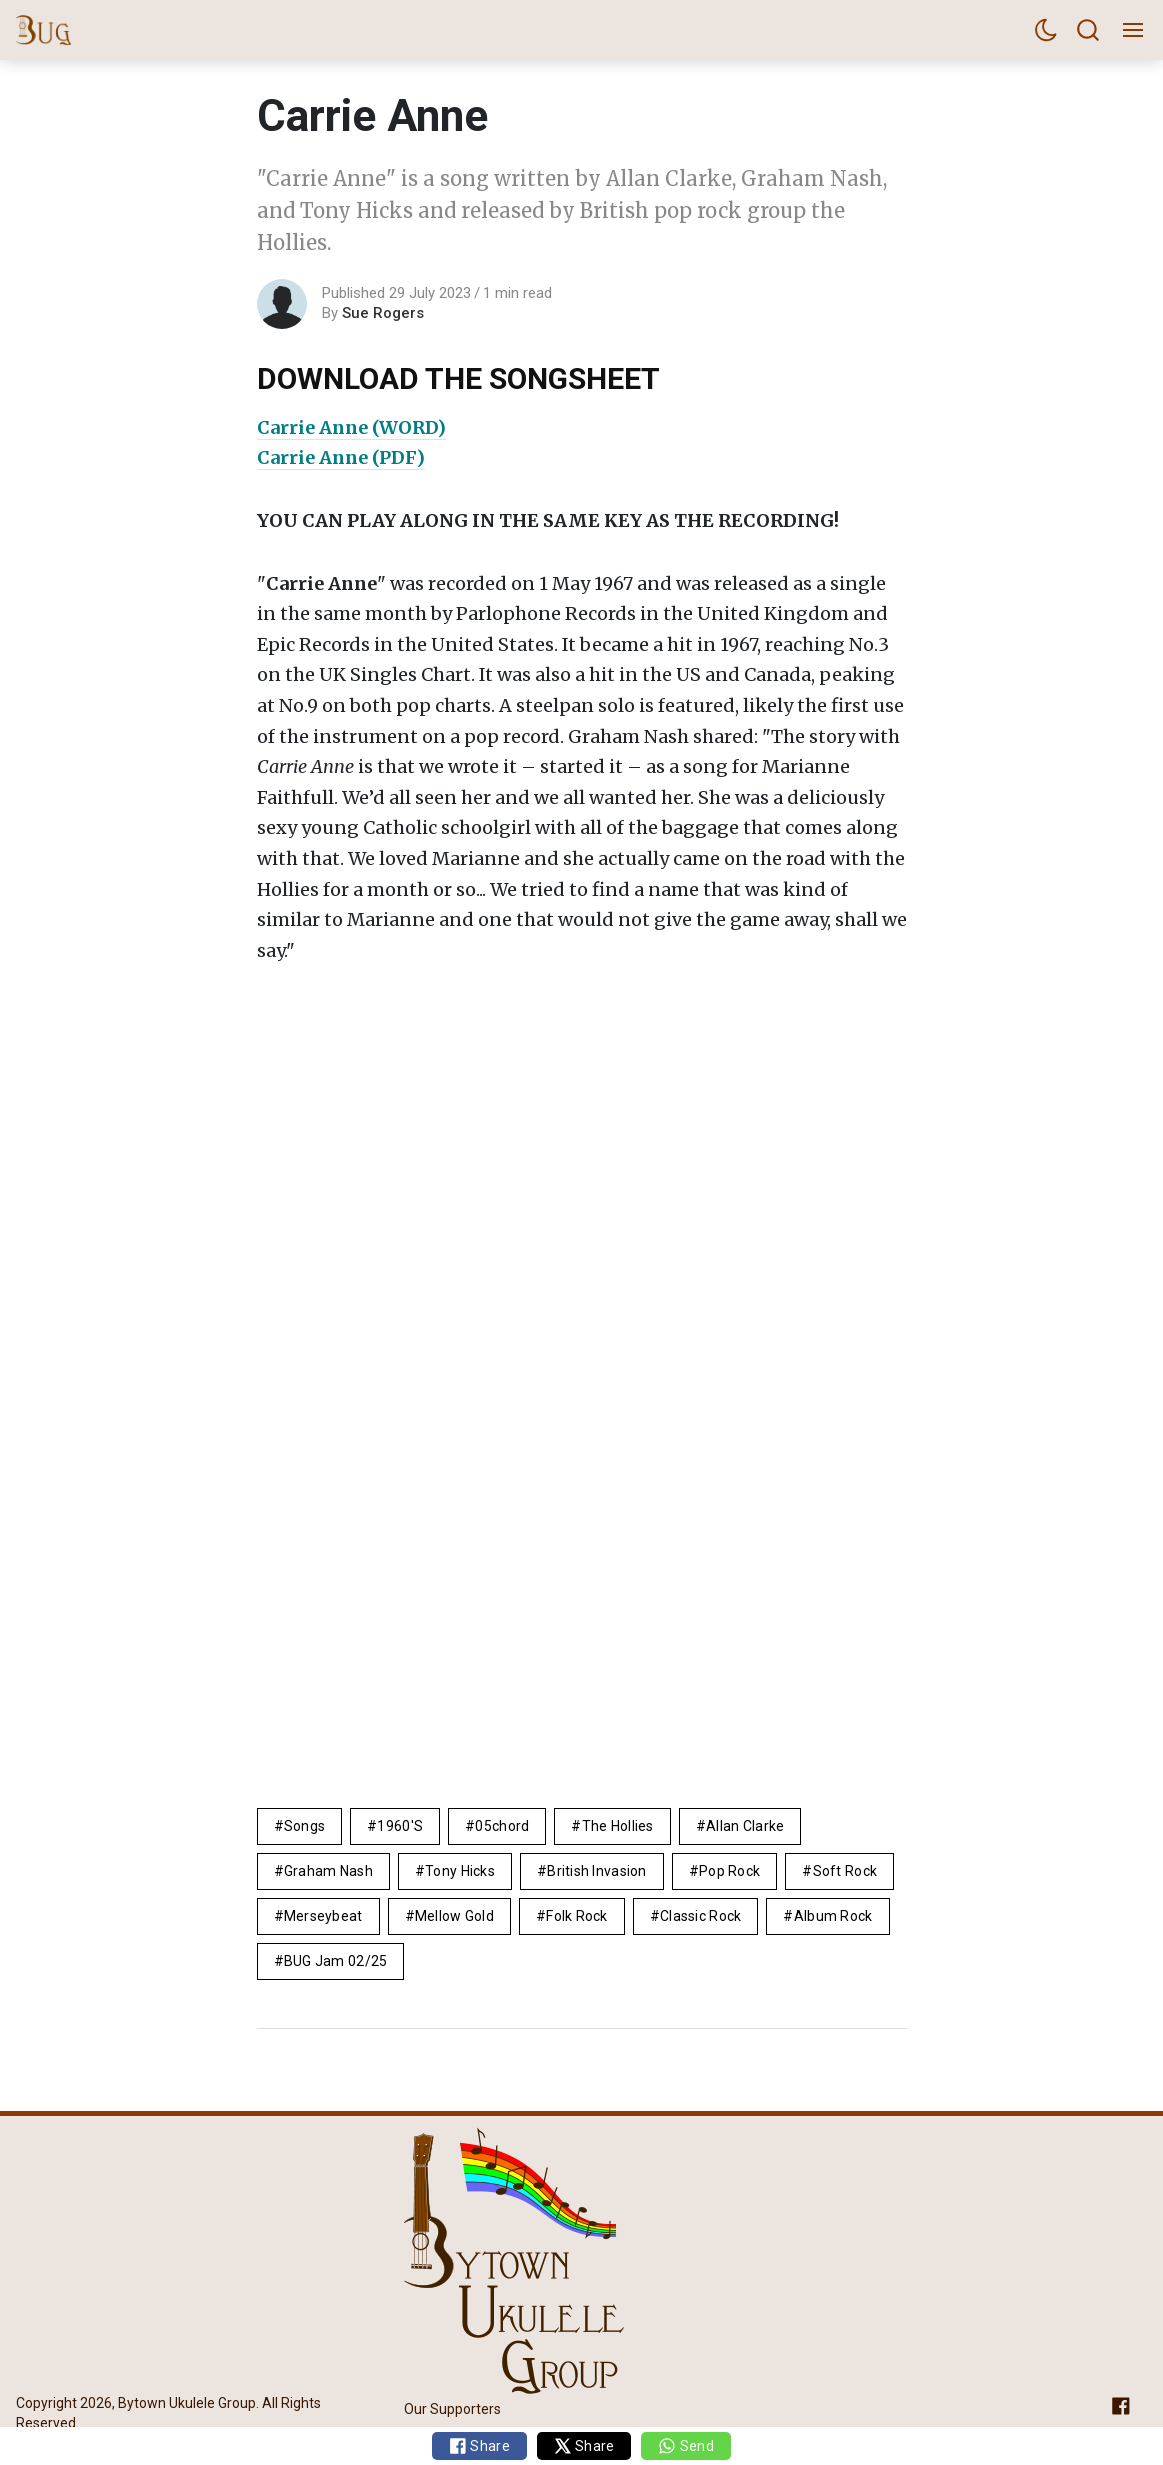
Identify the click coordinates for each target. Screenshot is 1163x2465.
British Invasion (596, 1871)
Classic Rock (700, 1916)
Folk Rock (577, 1916)
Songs (304, 1826)
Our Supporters (452, 2408)
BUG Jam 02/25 (336, 1961)
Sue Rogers (383, 313)
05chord (502, 1826)
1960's (400, 1826)
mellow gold (454, 1916)
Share (479, 2446)
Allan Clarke (745, 1826)
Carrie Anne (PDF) (341, 457)
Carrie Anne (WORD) (351, 427)
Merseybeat (323, 1916)
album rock (833, 1916)
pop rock (729, 1871)
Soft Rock (845, 1871)
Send (685, 2446)
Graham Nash (328, 1871)
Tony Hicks (460, 1871)
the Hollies (618, 1826)
